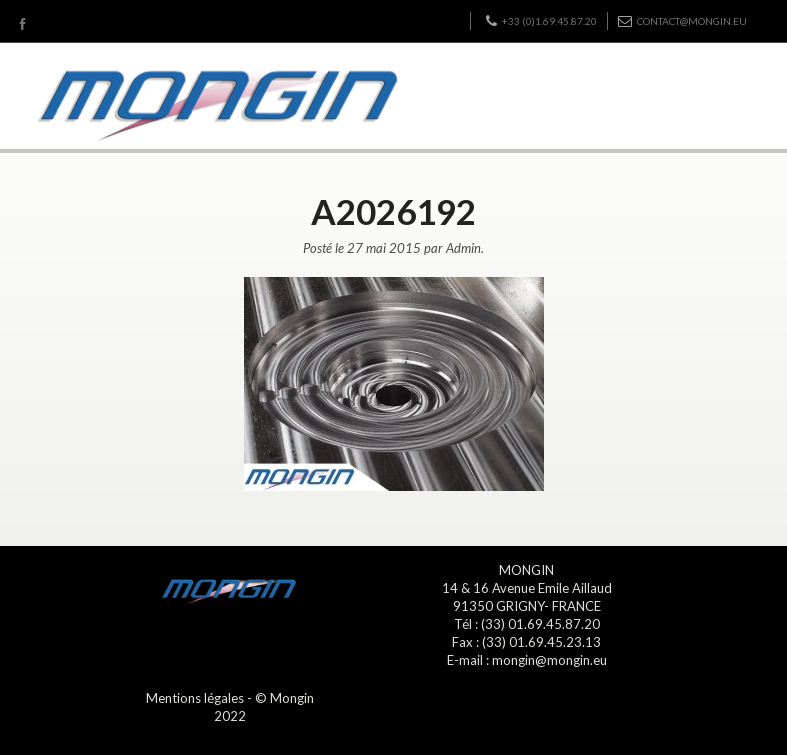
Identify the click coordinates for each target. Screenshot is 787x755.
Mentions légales (195, 698)
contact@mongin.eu (682, 21)
